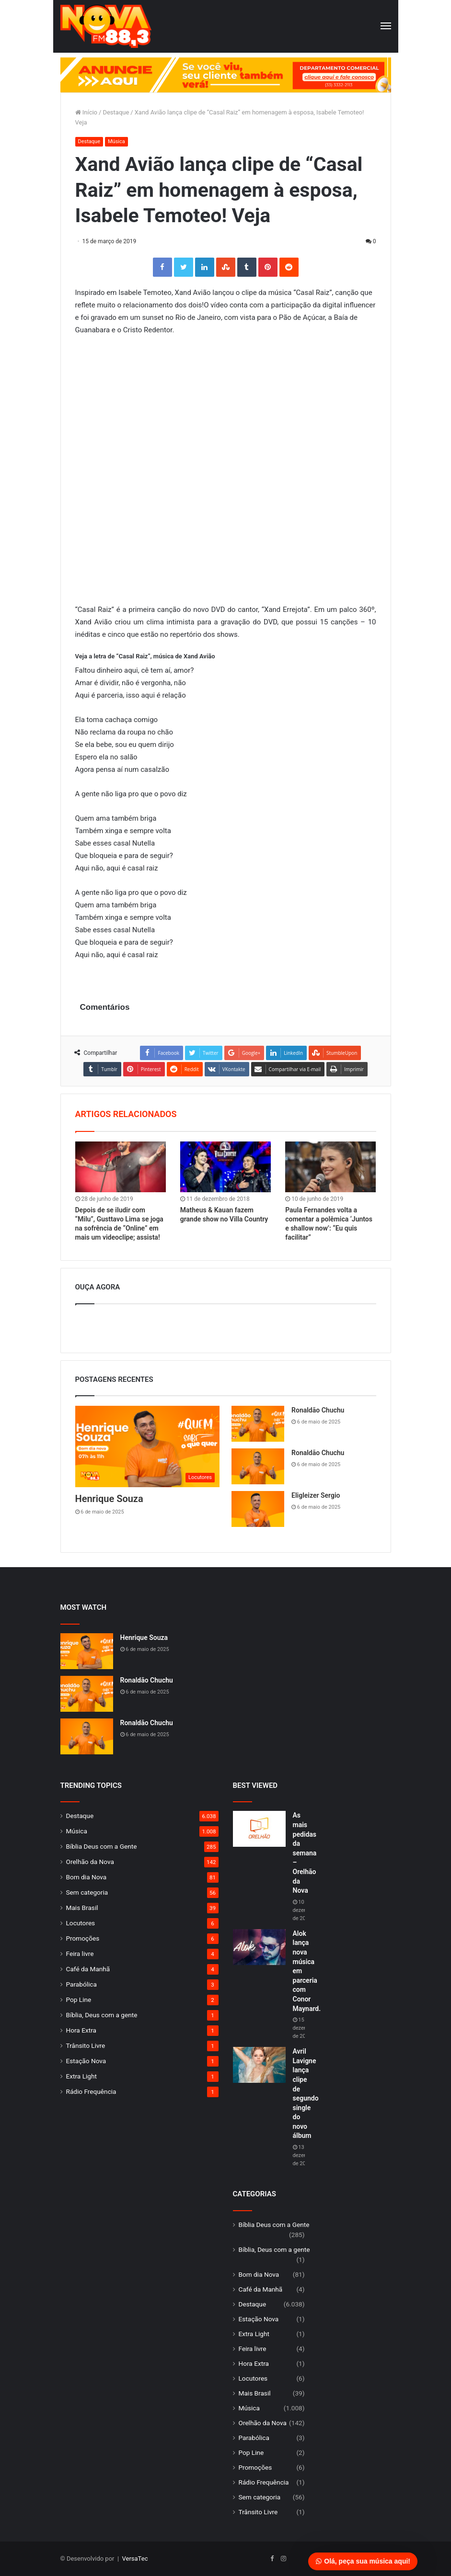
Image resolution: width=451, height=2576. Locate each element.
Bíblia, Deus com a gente (102, 2015)
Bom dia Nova (86, 1877)
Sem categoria (87, 1892)
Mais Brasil (82, 1907)
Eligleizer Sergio (315, 1495)
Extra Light (81, 2076)
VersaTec (135, 2558)
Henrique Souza (109, 1498)
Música (116, 141)
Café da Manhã (88, 1969)
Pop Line (79, 1999)
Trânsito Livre (85, 2045)
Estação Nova (86, 2061)
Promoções (83, 1938)
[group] (225, 74)
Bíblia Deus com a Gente (101, 1846)
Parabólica (81, 1984)
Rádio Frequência (91, 2091)
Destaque (116, 112)
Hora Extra (81, 2030)
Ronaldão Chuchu (317, 1410)
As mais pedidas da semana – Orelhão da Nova (305, 1852)
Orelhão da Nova (90, 1861)
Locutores (80, 1923)
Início (86, 112)
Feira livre (80, 1953)
